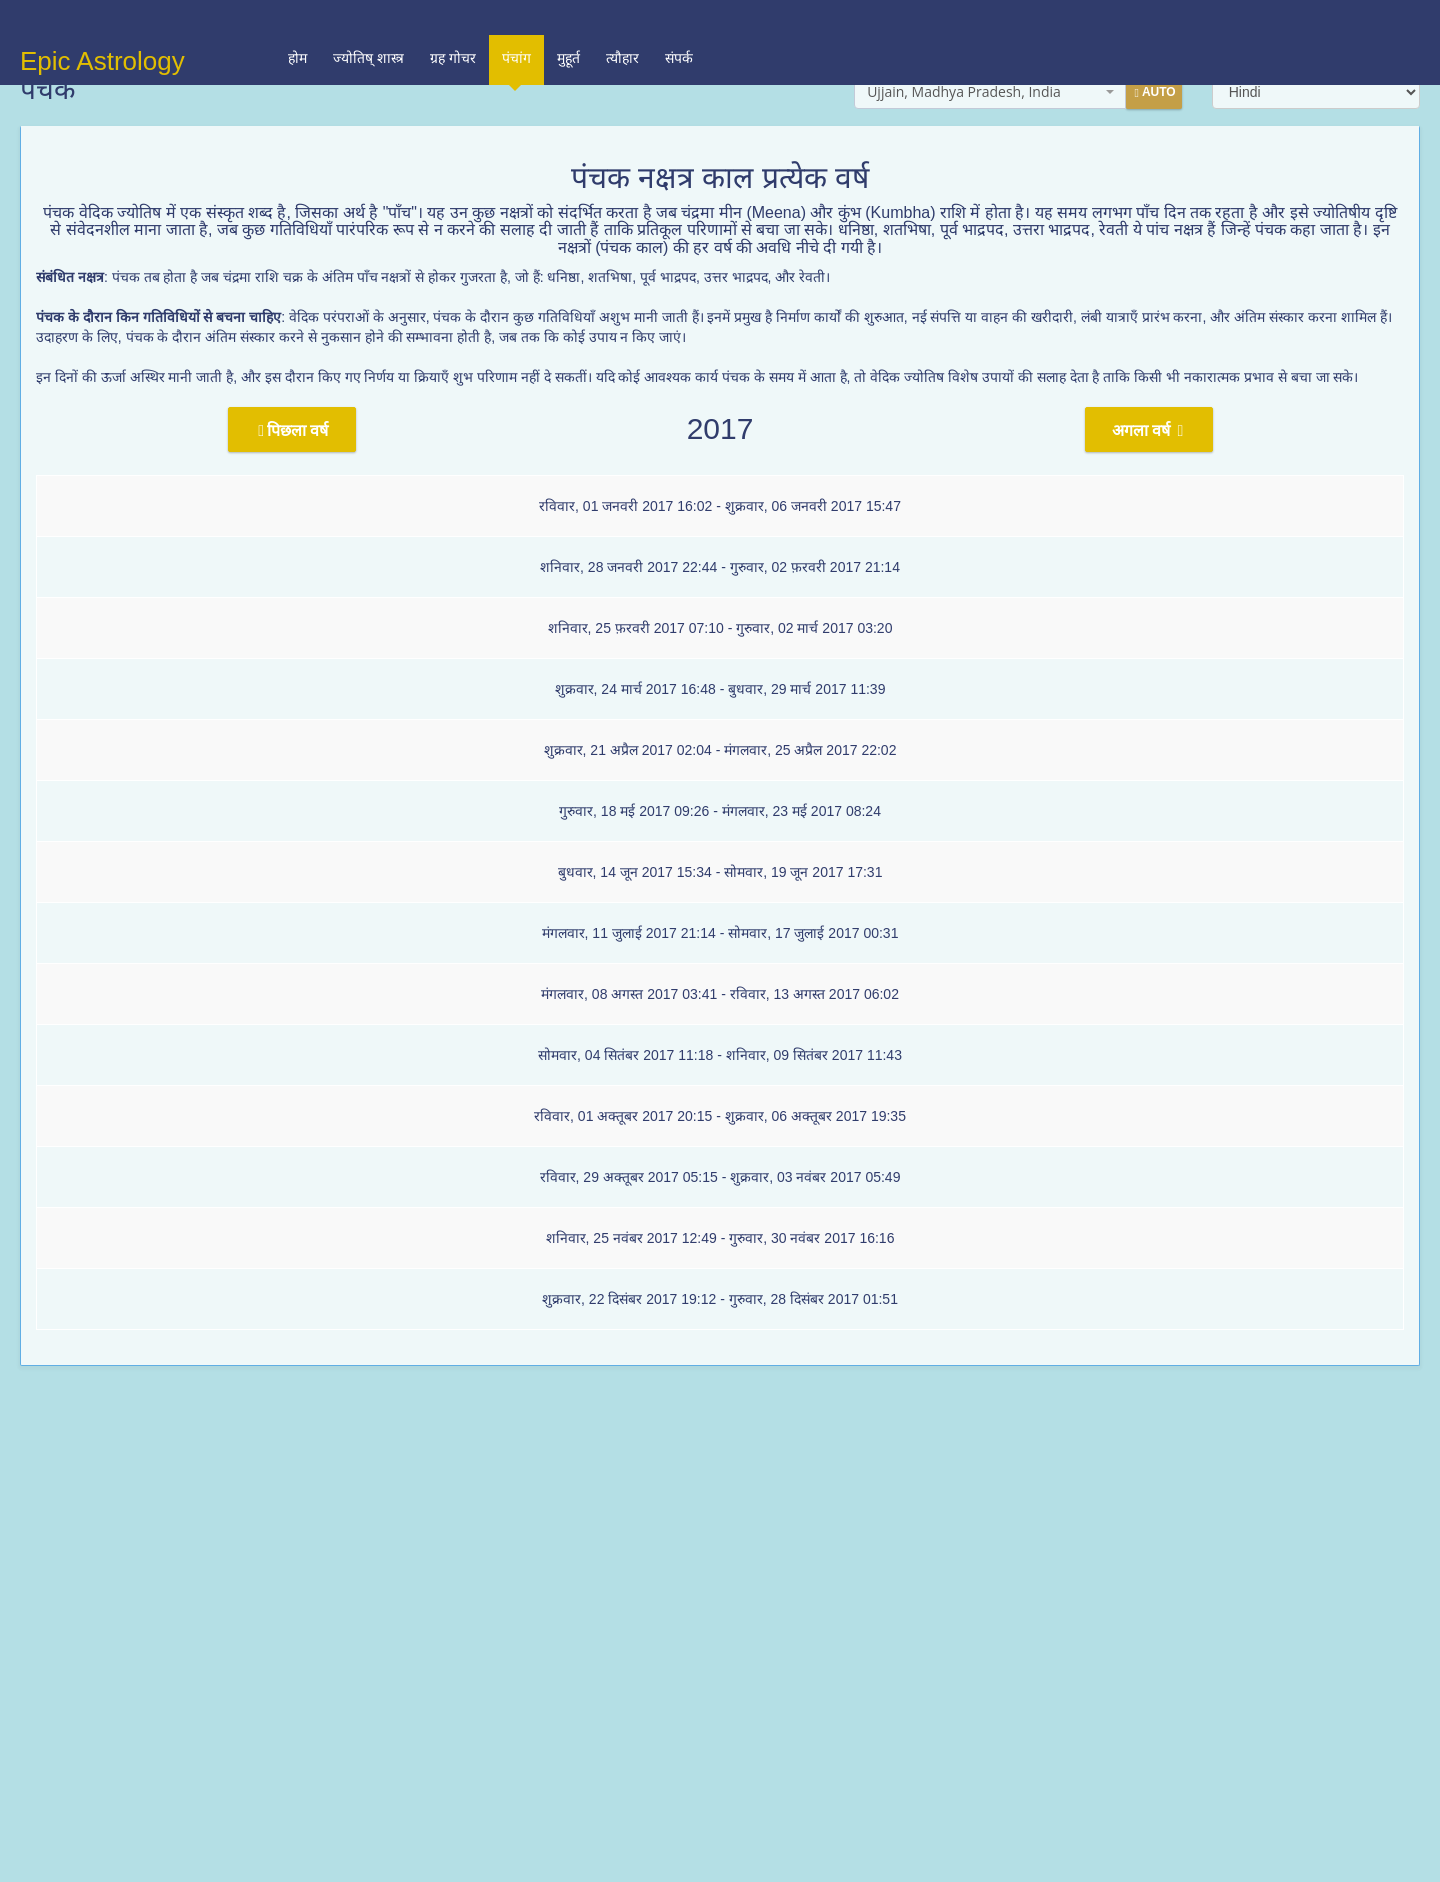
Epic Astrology (102, 26)
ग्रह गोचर (453, 23)
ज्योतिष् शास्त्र (368, 23)
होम (297, 23)
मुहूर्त (568, 23)
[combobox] (990, 92)
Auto (1154, 92)
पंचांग (516, 32)
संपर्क (679, 23)
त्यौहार (622, 23)
